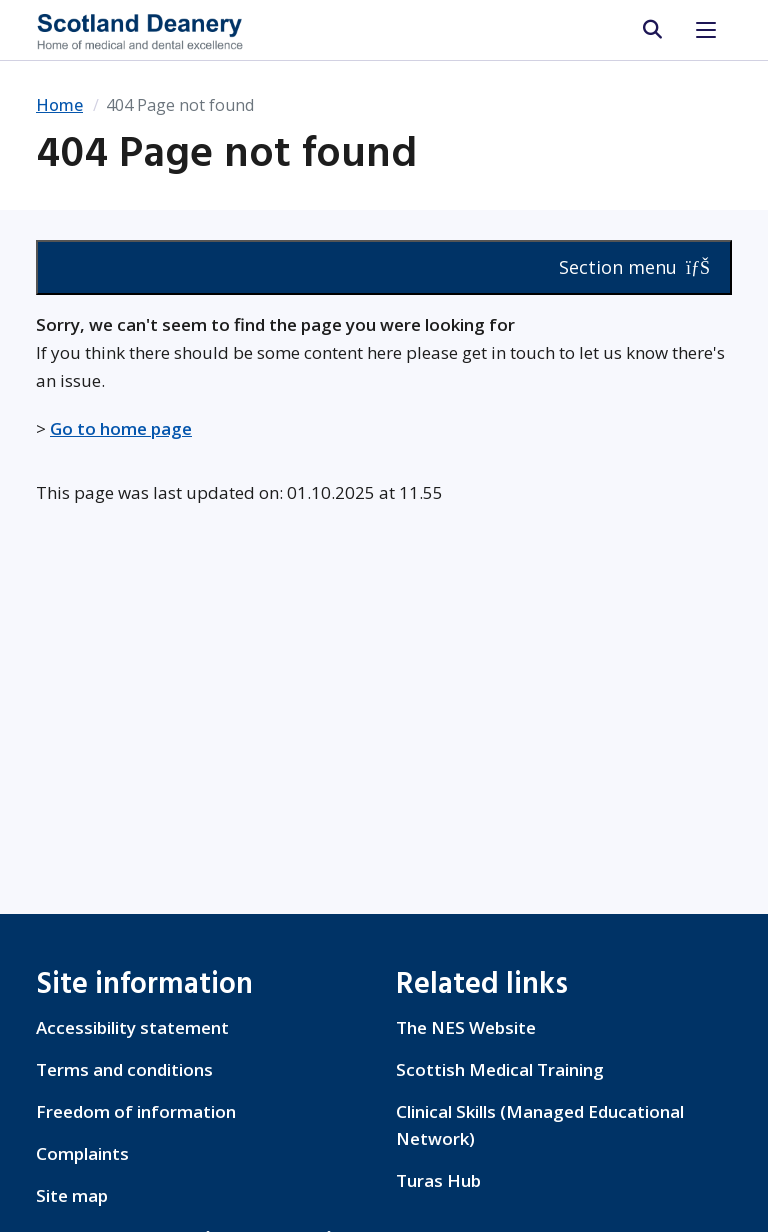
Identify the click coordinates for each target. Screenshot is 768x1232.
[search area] (651, 30)
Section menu (634, 267)
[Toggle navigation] (706, 30)
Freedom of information (136, 1111)
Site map (72, 1195)
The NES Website (466, 1027)
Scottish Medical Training (500, 1069)
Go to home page (121, 428)
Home (59, 105)
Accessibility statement (132, 1027)
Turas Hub (438, 1180)
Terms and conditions (124, 1069)
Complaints (82, 1153)
